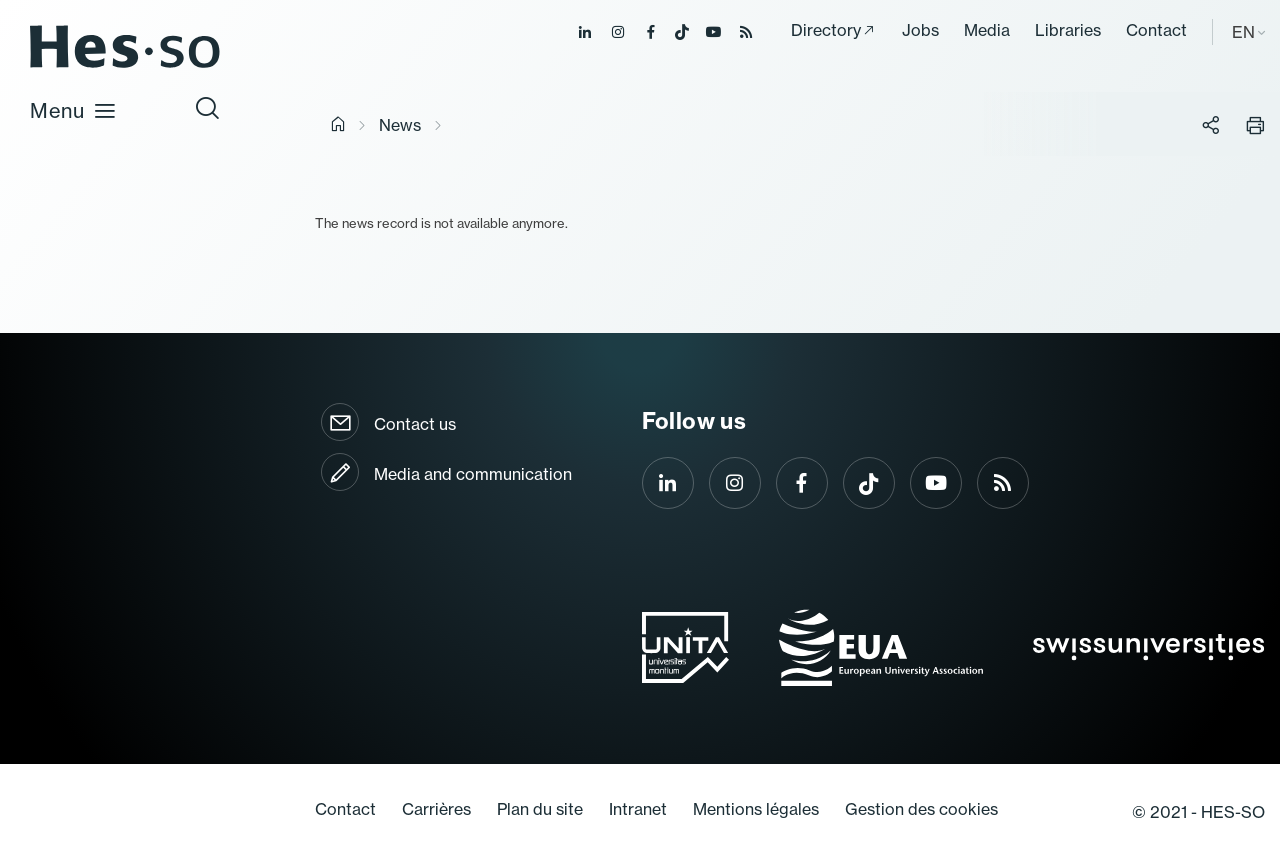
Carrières (436, 809)
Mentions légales (756, 809)
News (400, 125)
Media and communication (473, 474)
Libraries (1068, 30)
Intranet (638, 809)
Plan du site (540, 809)
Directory (826, 30)
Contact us (415, 424)
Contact (1156, 30)
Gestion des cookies (921, 809)
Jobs (920, 30)
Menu (73, 111)
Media (987, 30)
